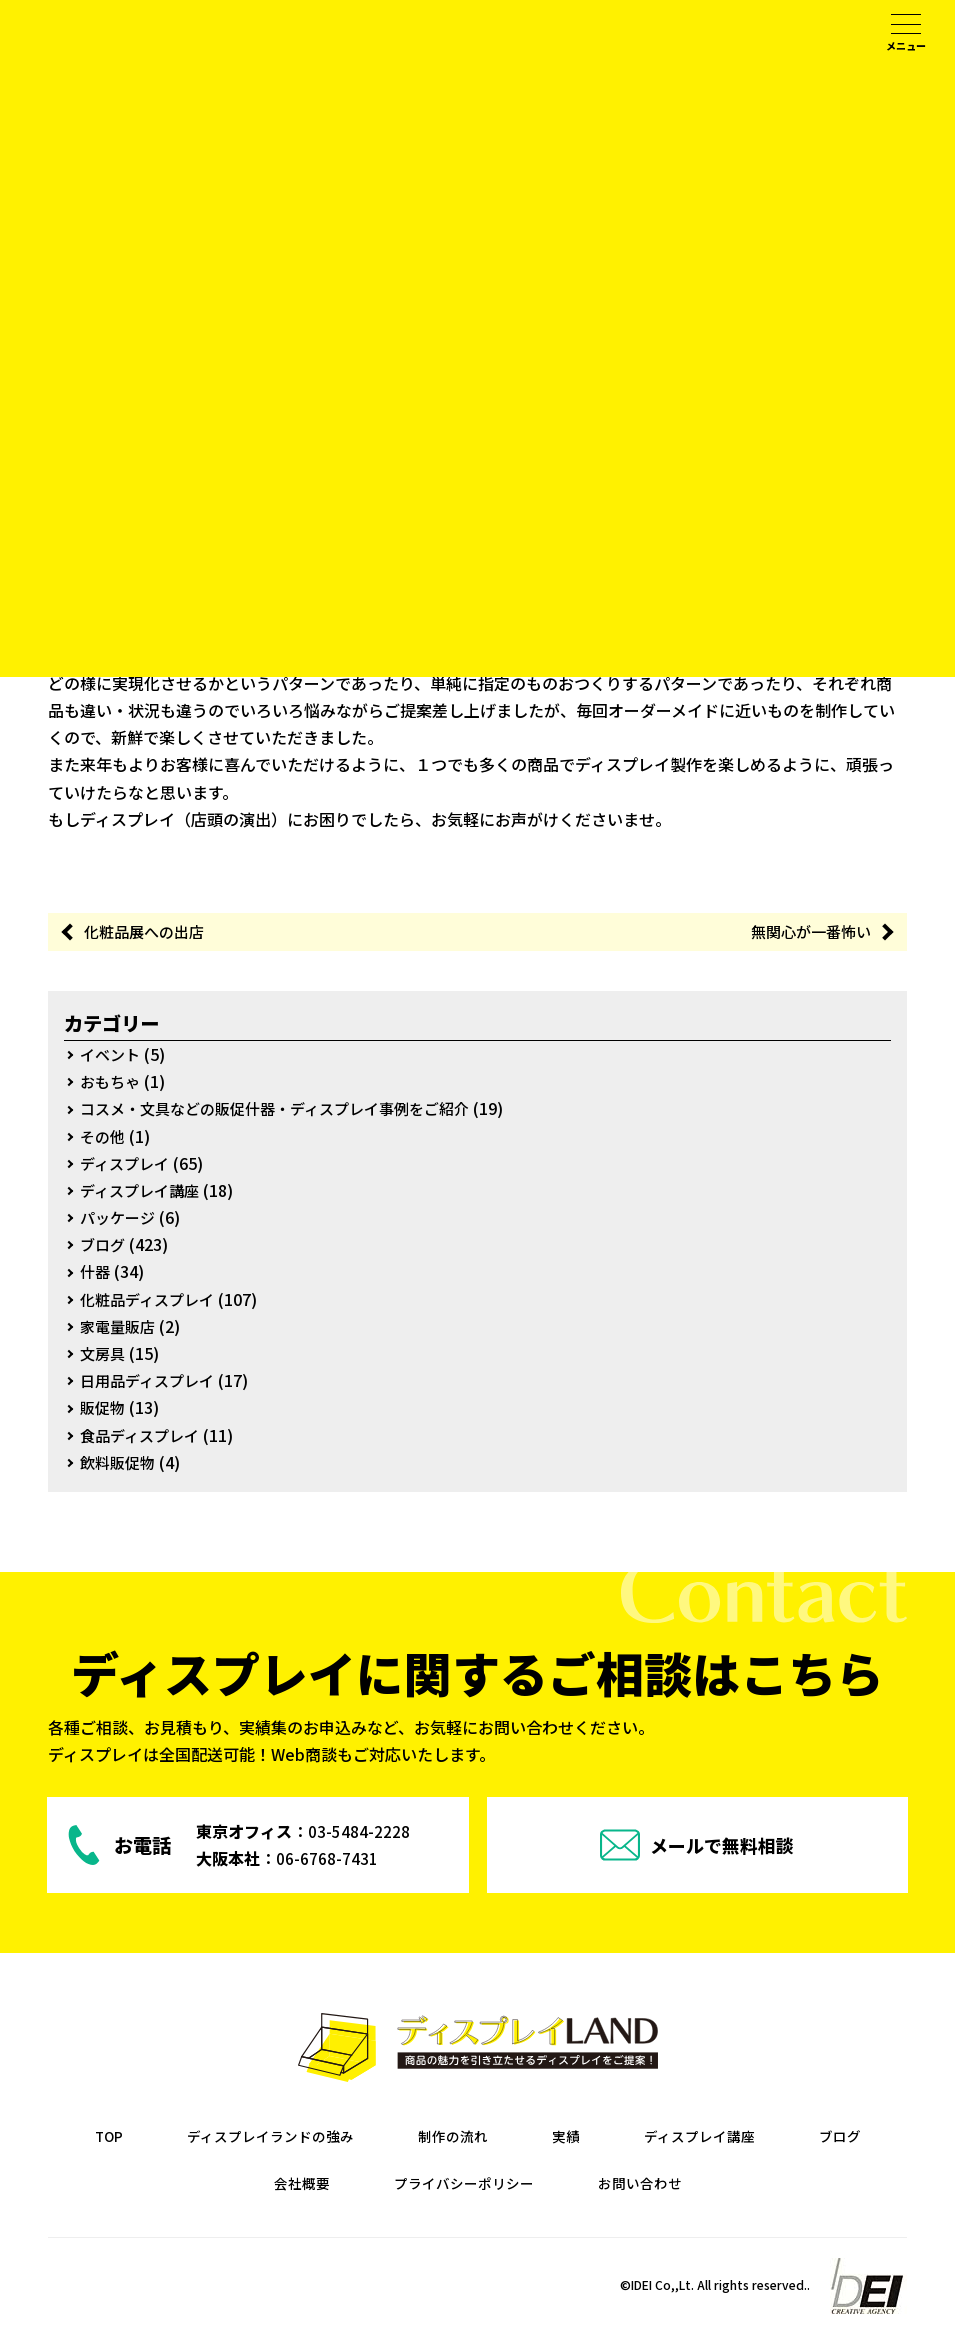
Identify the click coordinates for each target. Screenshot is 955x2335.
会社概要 (342, 2184)
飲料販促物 (120, 1463)
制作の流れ (510, 2137)
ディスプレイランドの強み (310, 2137)
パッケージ (120, 1219)
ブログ (104, 1246)
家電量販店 (120, 1328)
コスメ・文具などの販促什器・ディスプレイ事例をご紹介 (287, 1110)
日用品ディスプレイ (151, 1382)
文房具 (104, 1355)
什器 (96, 1273)
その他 (104, 1137)
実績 (630, 2137)
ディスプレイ (127, 1164)
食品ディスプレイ (143, 1436)
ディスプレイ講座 (143, 1192)
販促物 (104, 1409)
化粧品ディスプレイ (151, 1300)
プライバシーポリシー (518, 2184)
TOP (134, 2137)
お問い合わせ (710, 2184)
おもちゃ (112, 1083)
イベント (112, 1056)
